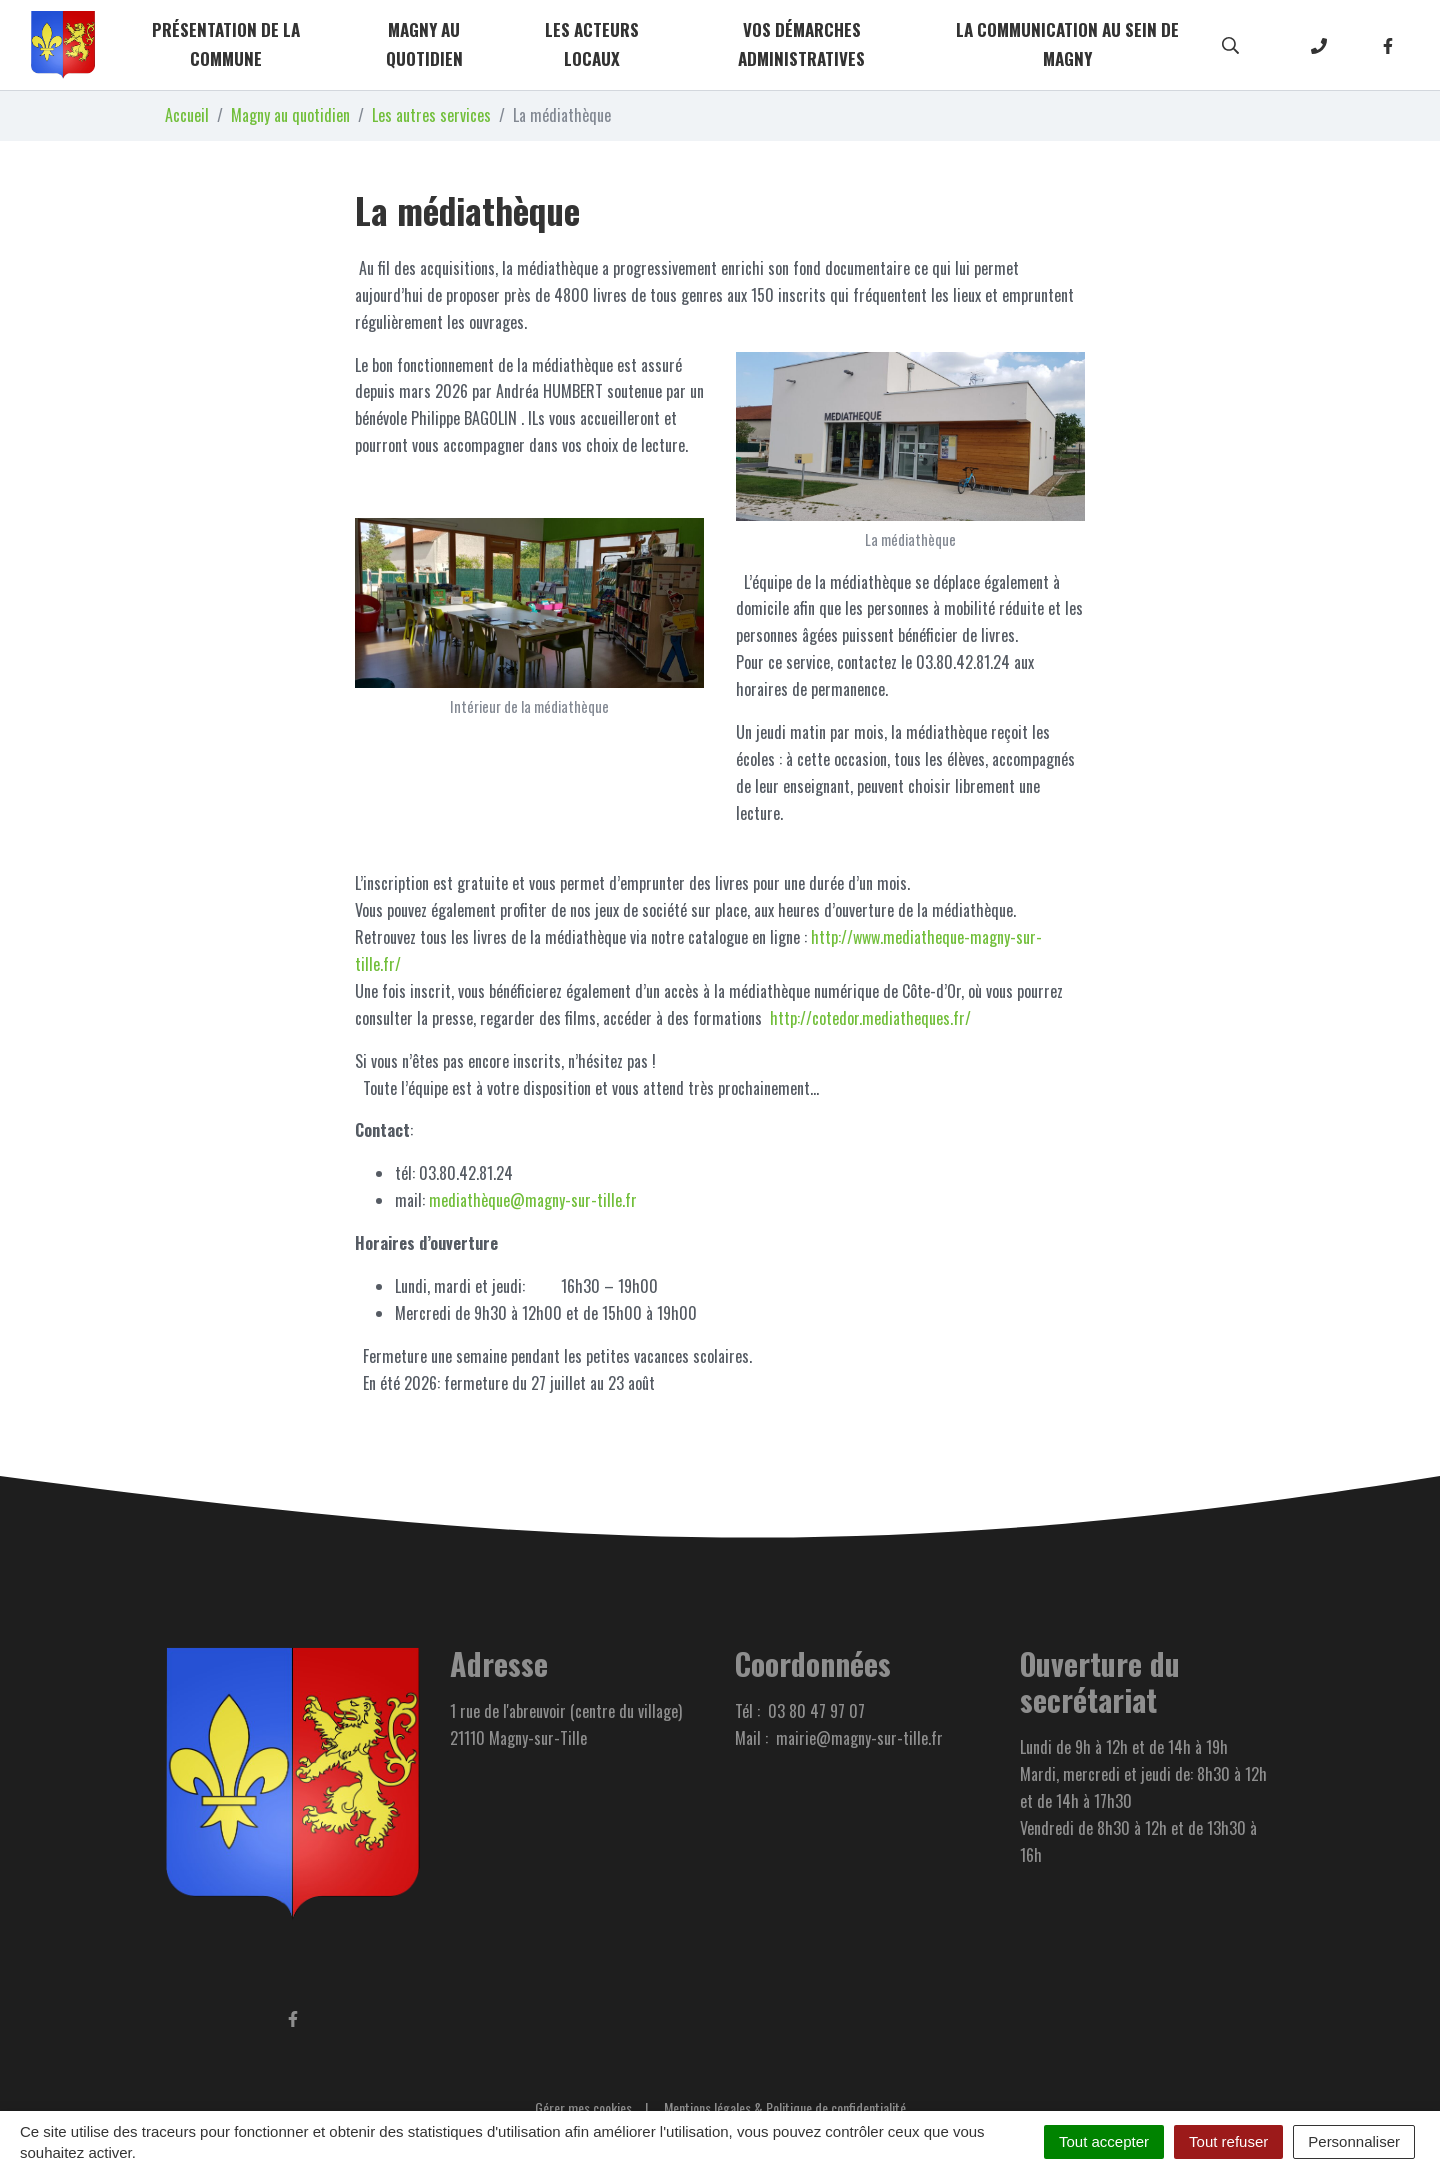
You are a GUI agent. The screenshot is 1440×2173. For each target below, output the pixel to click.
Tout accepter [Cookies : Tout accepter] (1104, 2141)
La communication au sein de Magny (1067, 44)
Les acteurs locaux (592, 44)
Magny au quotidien (424, 44)
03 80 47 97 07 (816, 1711)
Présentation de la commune (226, 44)
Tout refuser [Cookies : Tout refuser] (1228, 2141)
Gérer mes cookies (583, 2107)
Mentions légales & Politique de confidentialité (785, 2107)
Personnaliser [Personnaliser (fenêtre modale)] (1354, 2141)
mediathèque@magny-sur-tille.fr (533, 1200)
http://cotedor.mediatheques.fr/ (868, 1018)
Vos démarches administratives (801, 44)
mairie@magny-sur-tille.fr (859, 1738)
